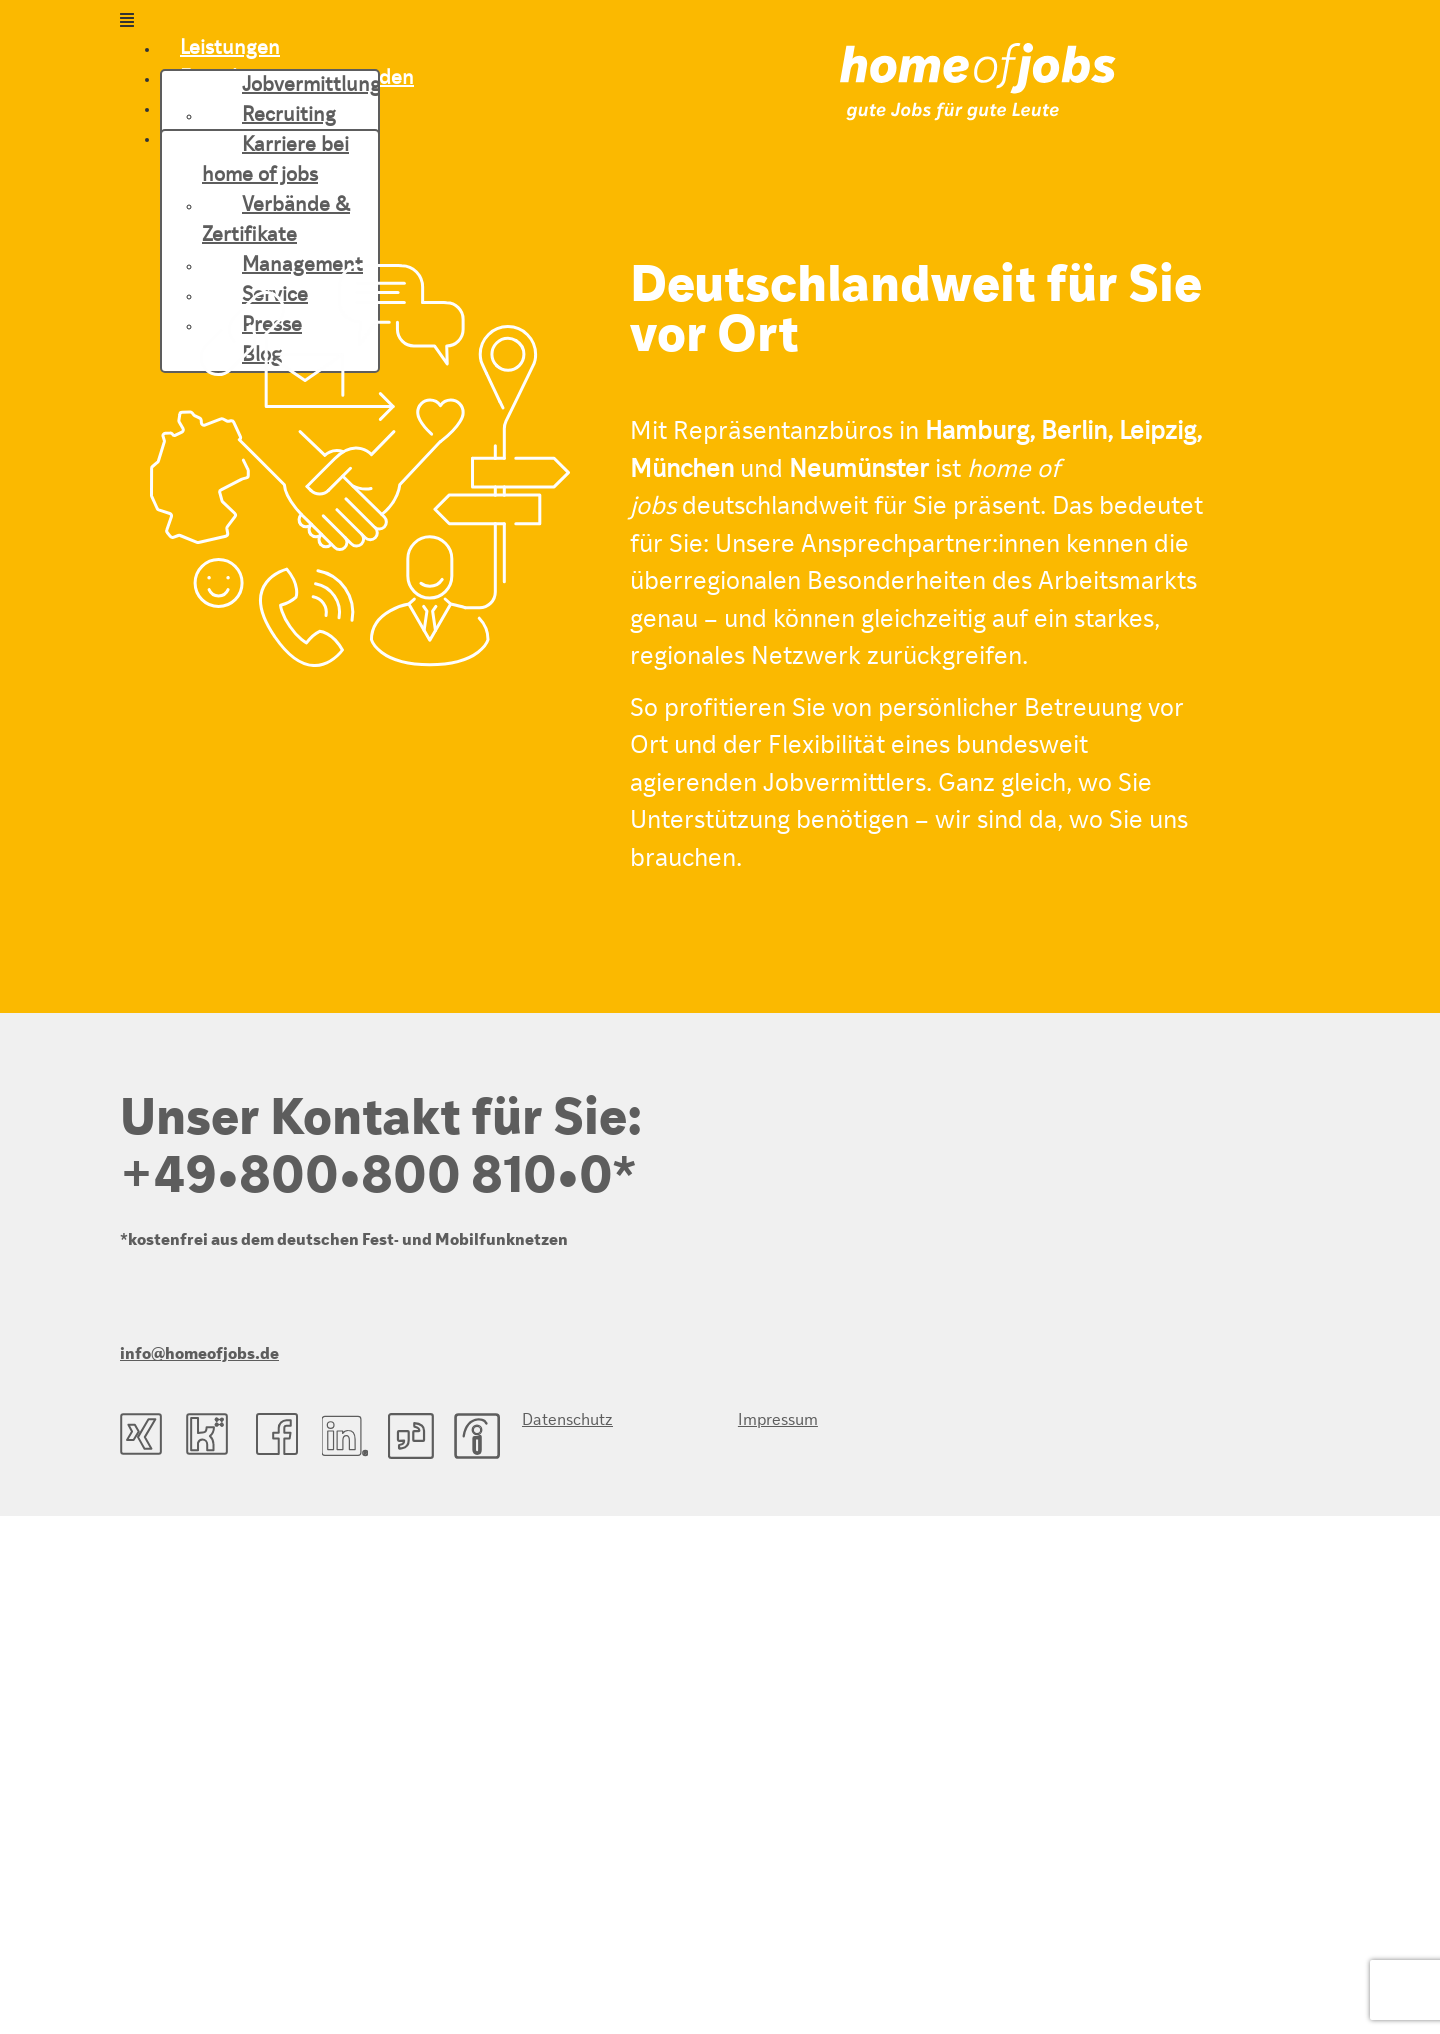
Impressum (778, 1421)
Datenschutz (567, 1421)
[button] (480, 22)
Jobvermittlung (311, 86)
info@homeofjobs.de (199, 1355)
